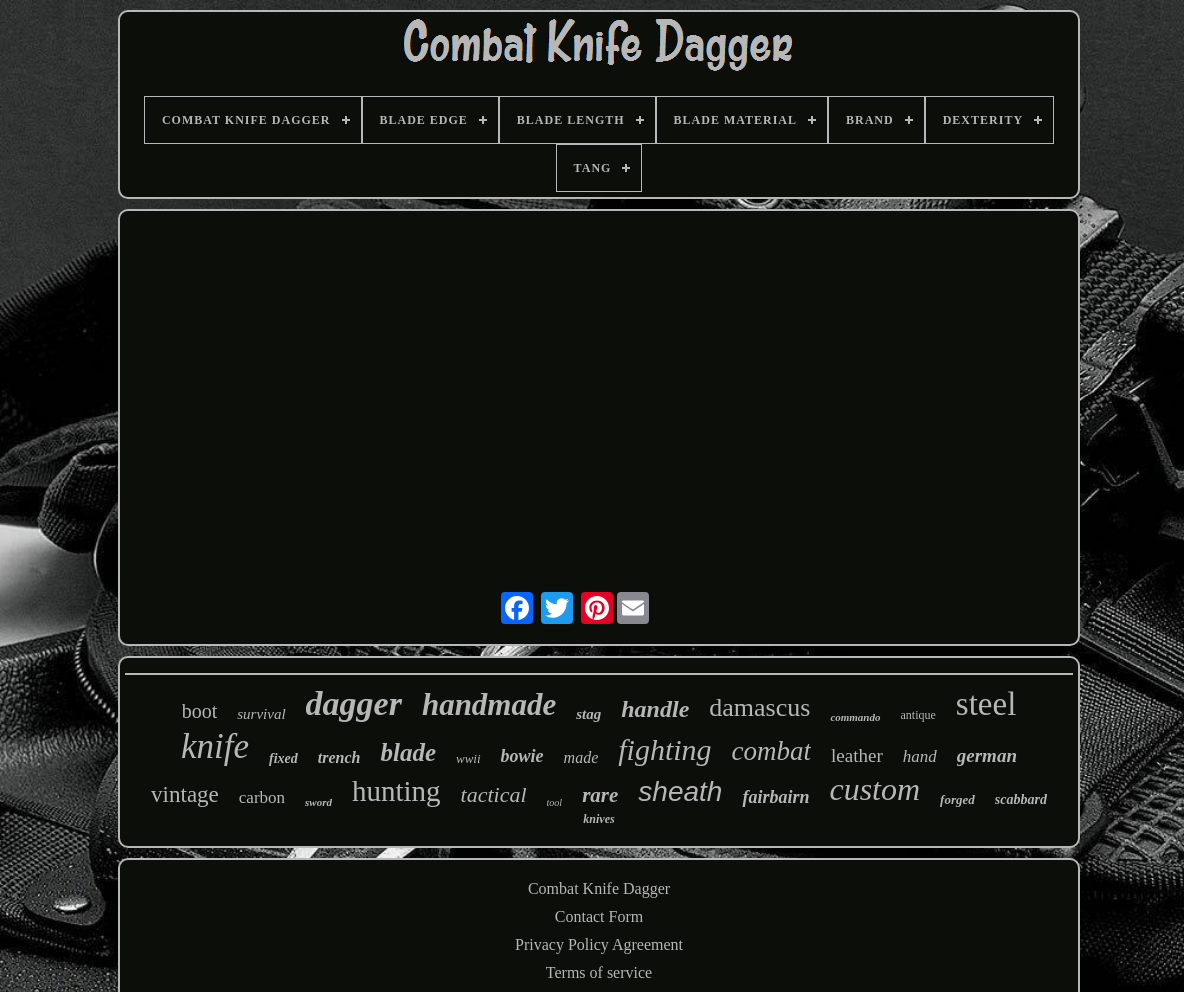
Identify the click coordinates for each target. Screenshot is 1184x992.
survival (261, 714)
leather (857, 755)
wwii (468, 758)
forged (957, 799)
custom (874, 789)
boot (200, 711)
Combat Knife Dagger (599, 888)
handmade (489, 704)
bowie (522, 756)
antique (918, 715)
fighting (664, 749)
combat (771, 751)
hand (920, 756)
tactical (494, 794)
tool (555, 802)
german (987, 755)
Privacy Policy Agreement (599, 944)
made (581, 757)
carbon (262, 797)
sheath (680, 791)
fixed (283, 758)
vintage (185, 794)
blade (408, 752)
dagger (354, 703)
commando (855, 717)
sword (318, 802)
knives (598, 819)
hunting (396, 791)
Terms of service (599, 972)
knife (215, 746)
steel (986, 704)
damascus (759, 707)
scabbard (1021, 799)
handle (655, 709)
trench (339, 757)
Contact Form (599, 916)
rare (600, 795)
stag (588, 714)
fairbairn (775, 797)
